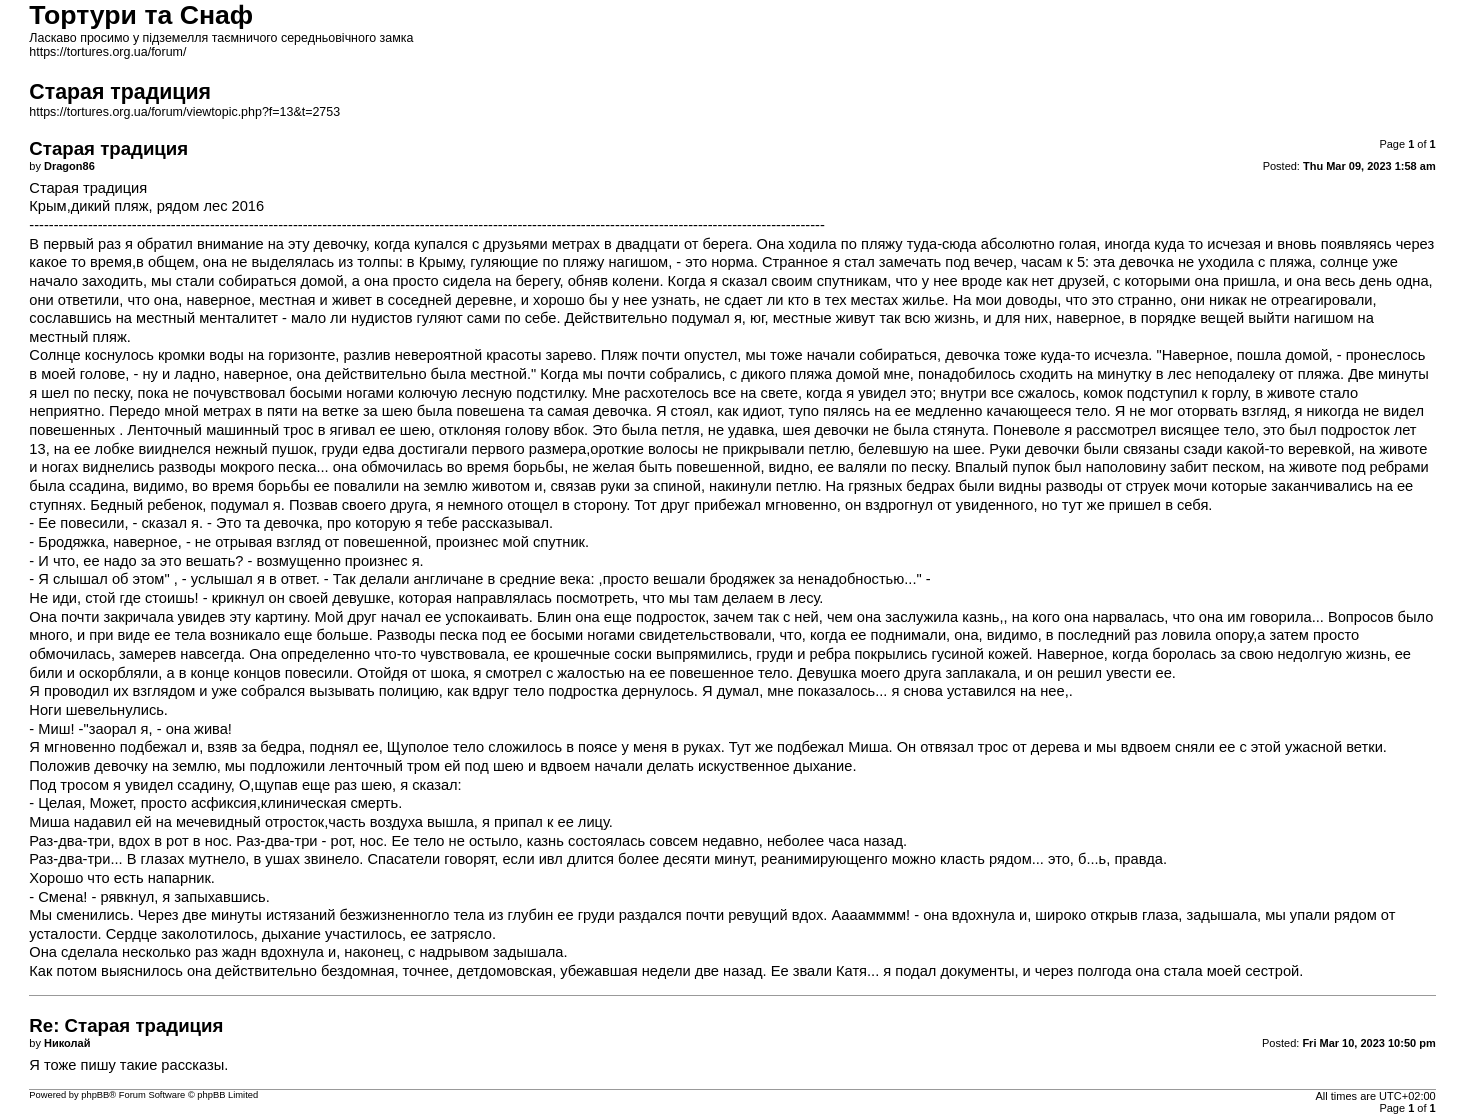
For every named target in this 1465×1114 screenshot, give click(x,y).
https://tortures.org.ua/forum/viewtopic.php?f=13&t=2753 (184, 112)
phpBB (95, 1095)
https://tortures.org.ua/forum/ (107, 52)
